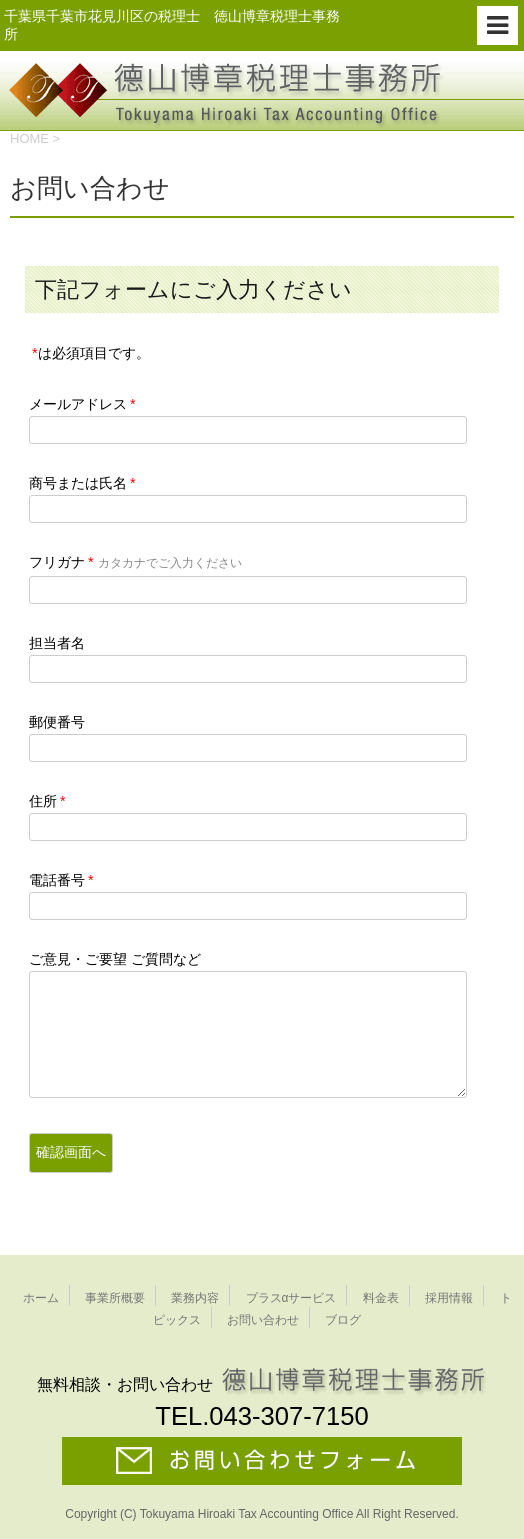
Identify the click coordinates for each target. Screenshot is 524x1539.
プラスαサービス (291, 1298)
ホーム (41, 1298)
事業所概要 (115, 1298)
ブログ (343, 1320)
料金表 (381, 1298)
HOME (29, 138)
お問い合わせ (263, 1320)
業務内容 (195, 1298)
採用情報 (449, 1298)
